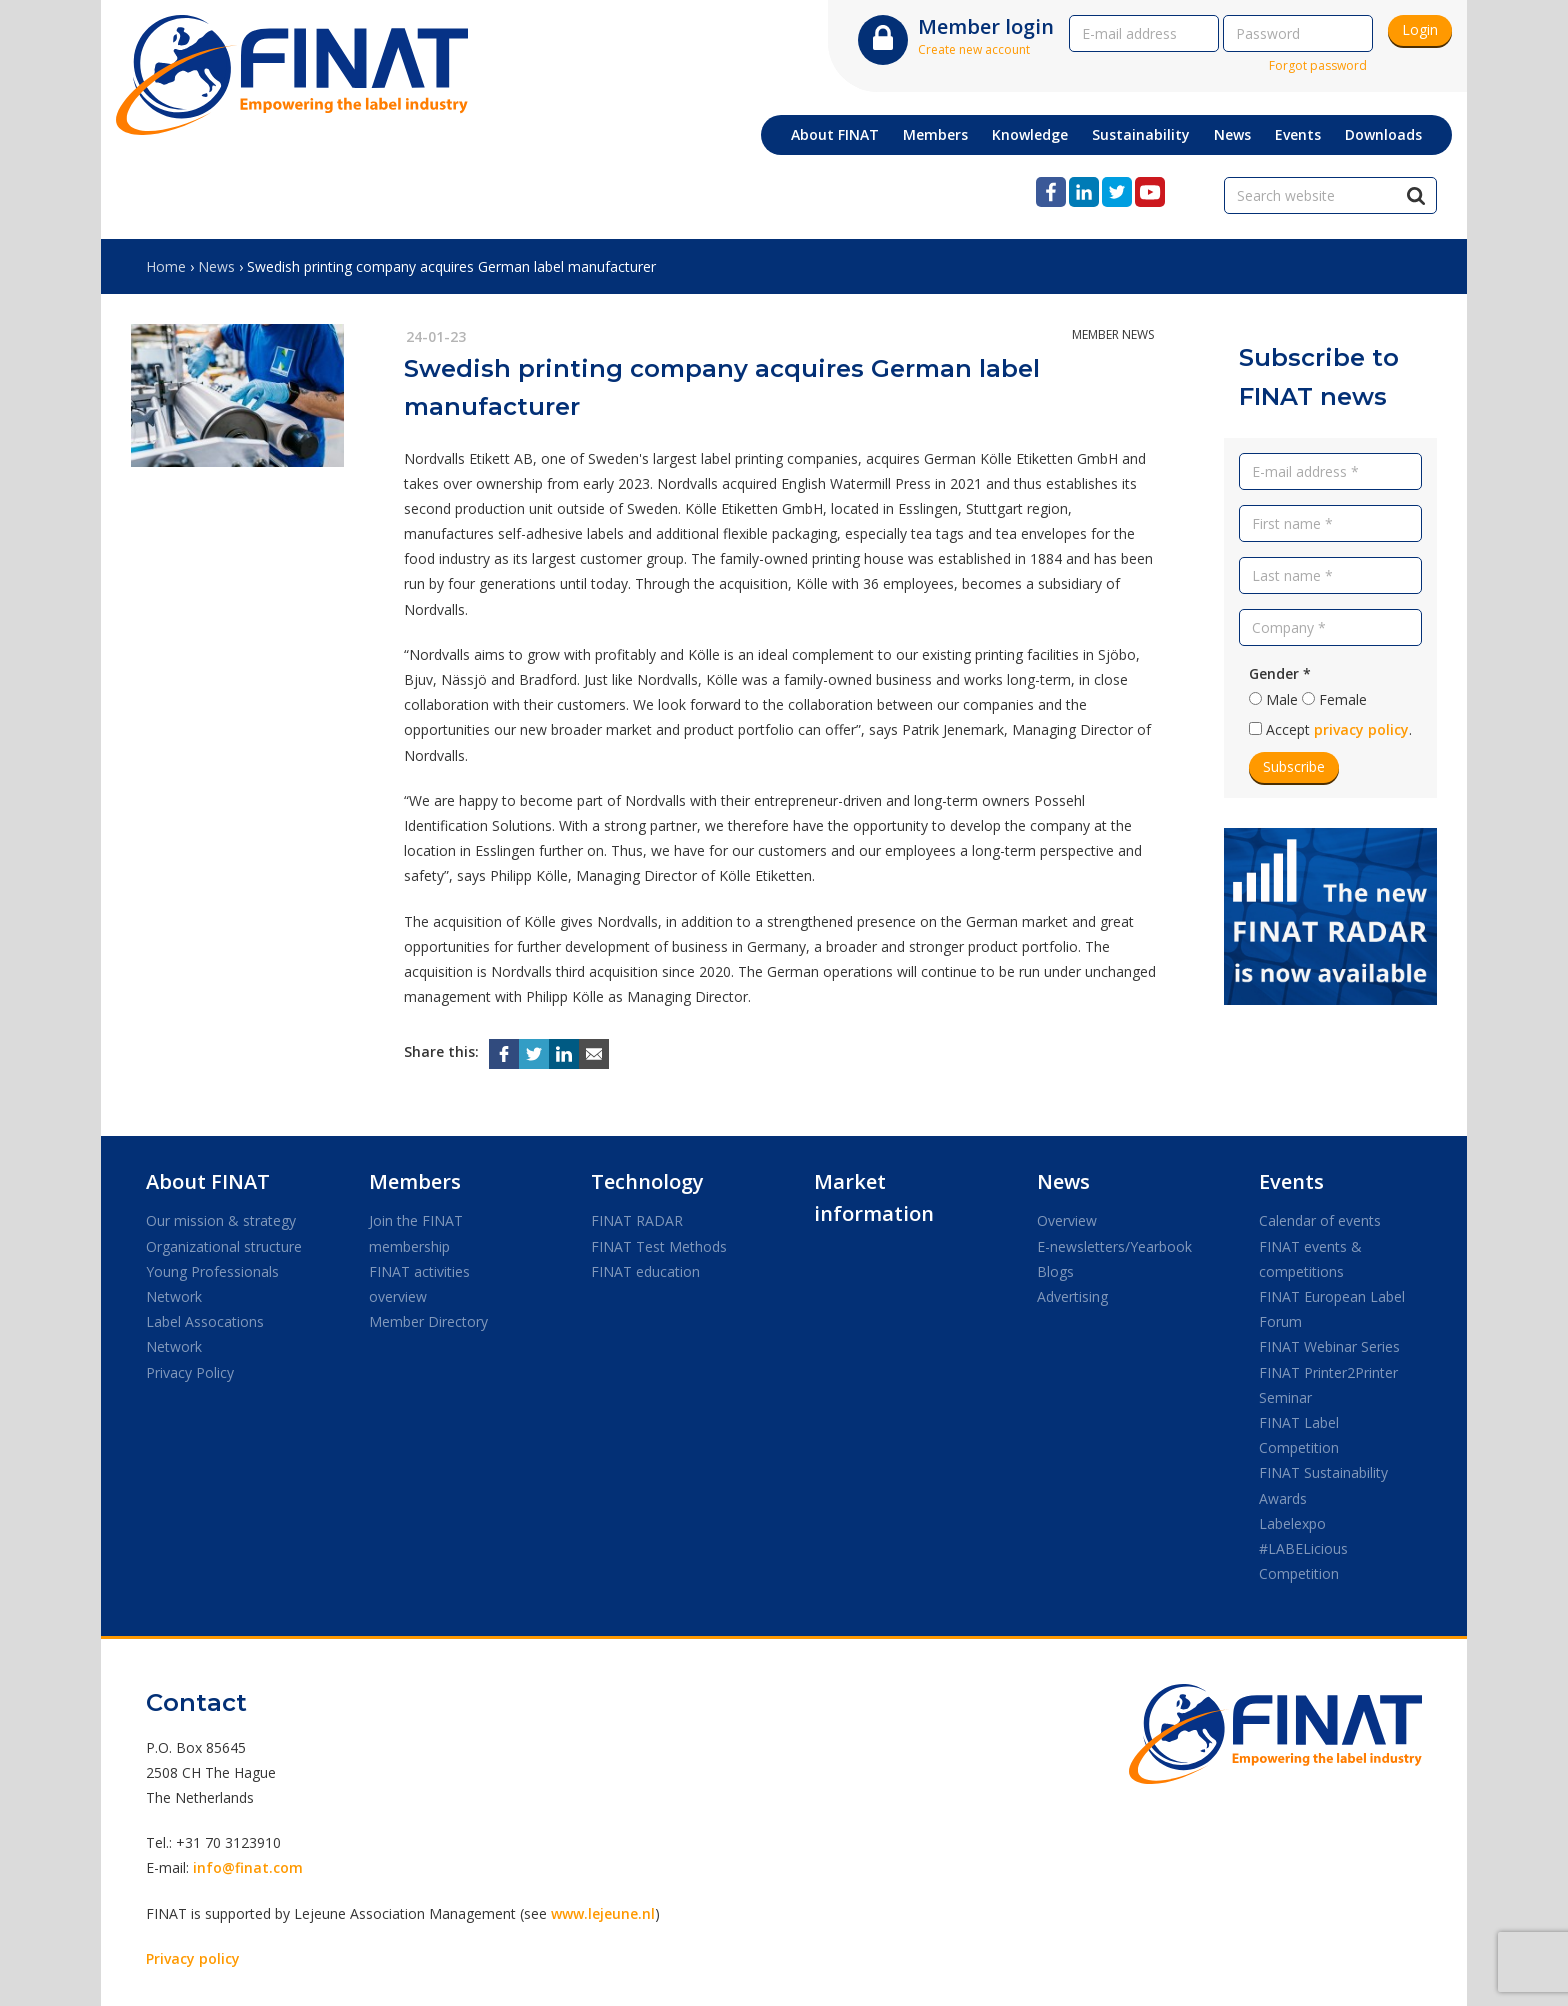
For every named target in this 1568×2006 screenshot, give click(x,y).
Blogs (1055, 1271)
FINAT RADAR (637, 1220)
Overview (1067, 1220)
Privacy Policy (190, 1372)
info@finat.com (248, 1867)
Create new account (974, 49)
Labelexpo (1292, 1523)
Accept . (1339, 729)
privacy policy (1361, 729)
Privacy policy (193, 1958)
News (216, 266)
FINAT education (645, 1271)
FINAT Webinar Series (1329, 1346)
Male (1282, 699)
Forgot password (1318, 65)
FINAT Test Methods (659, 1246)
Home (166, 266)
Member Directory (428, 1321)
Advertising (1072, 1296)
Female (1343, 699)
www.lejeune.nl (603, 1913)
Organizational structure (224, 1246)
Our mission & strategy (221, 1220)
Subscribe (1294, 766)
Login (1420, 29)
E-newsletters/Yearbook (1114, 1246)
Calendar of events (1320, 1220)
